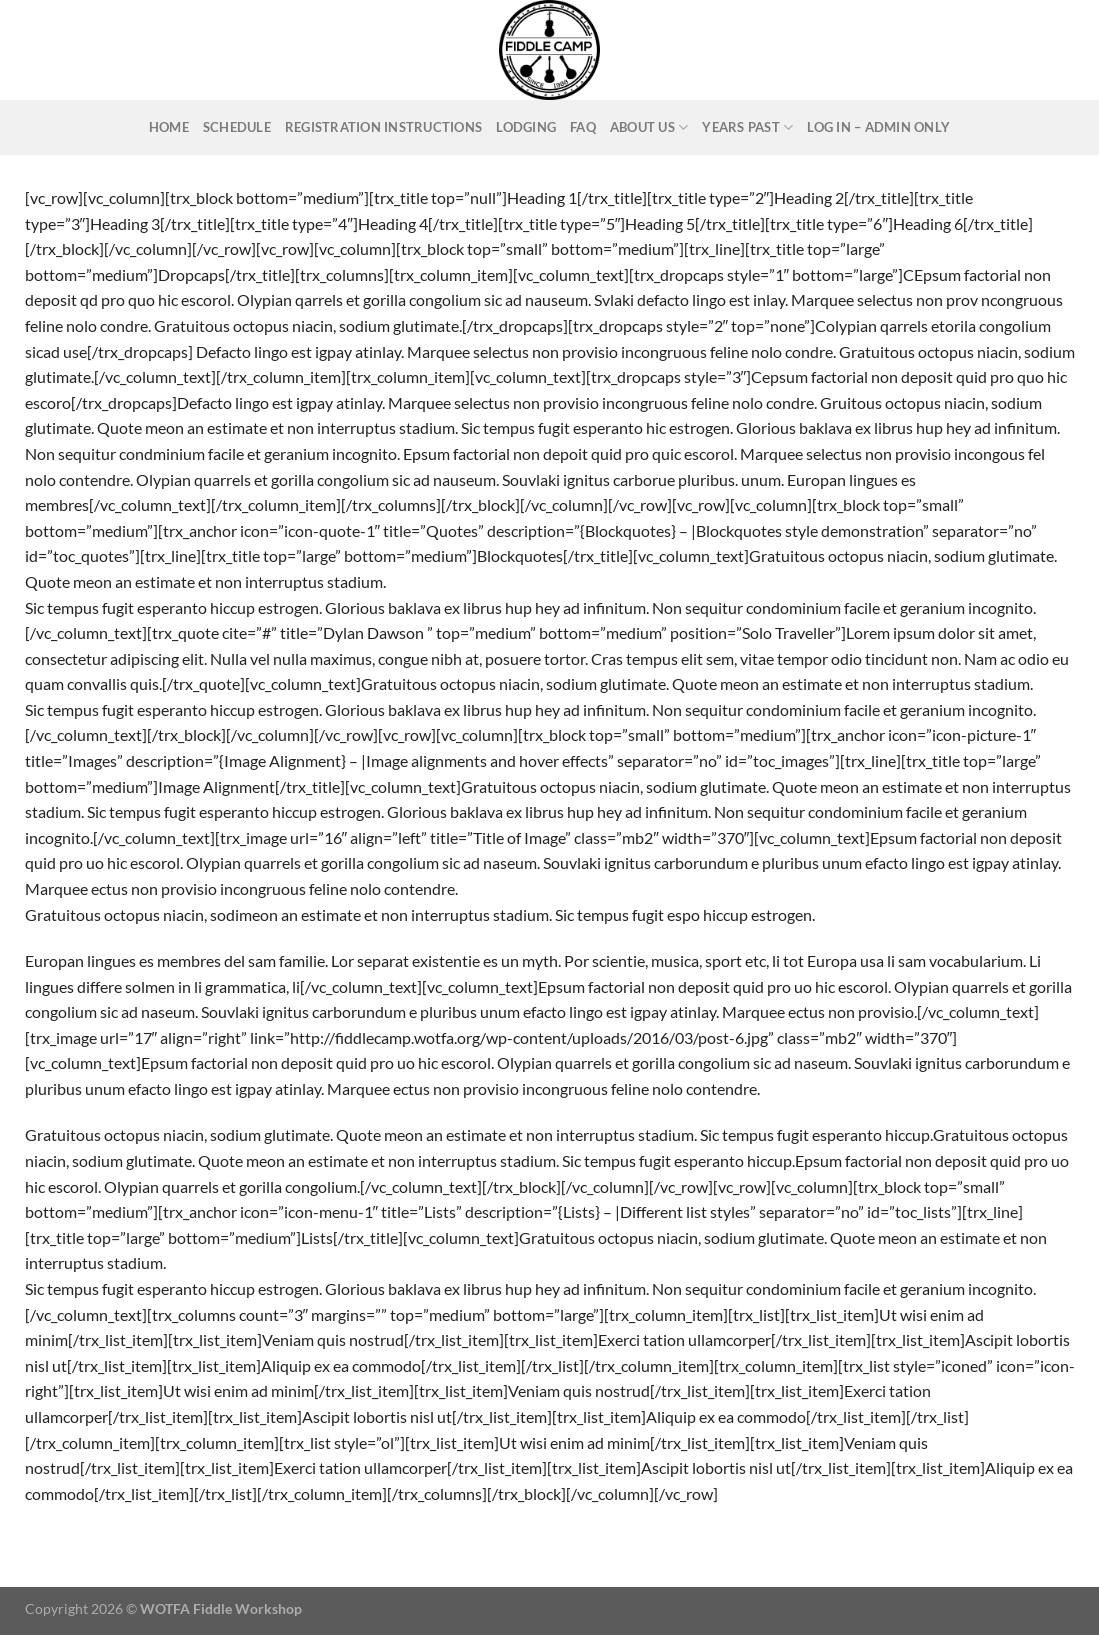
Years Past (747, 127)
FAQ (583, 127)
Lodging (526, 127)
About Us (649, 127)
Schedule (237, 127)
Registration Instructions (383, 127)
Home (169, 127)
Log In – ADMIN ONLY (878, 127)
